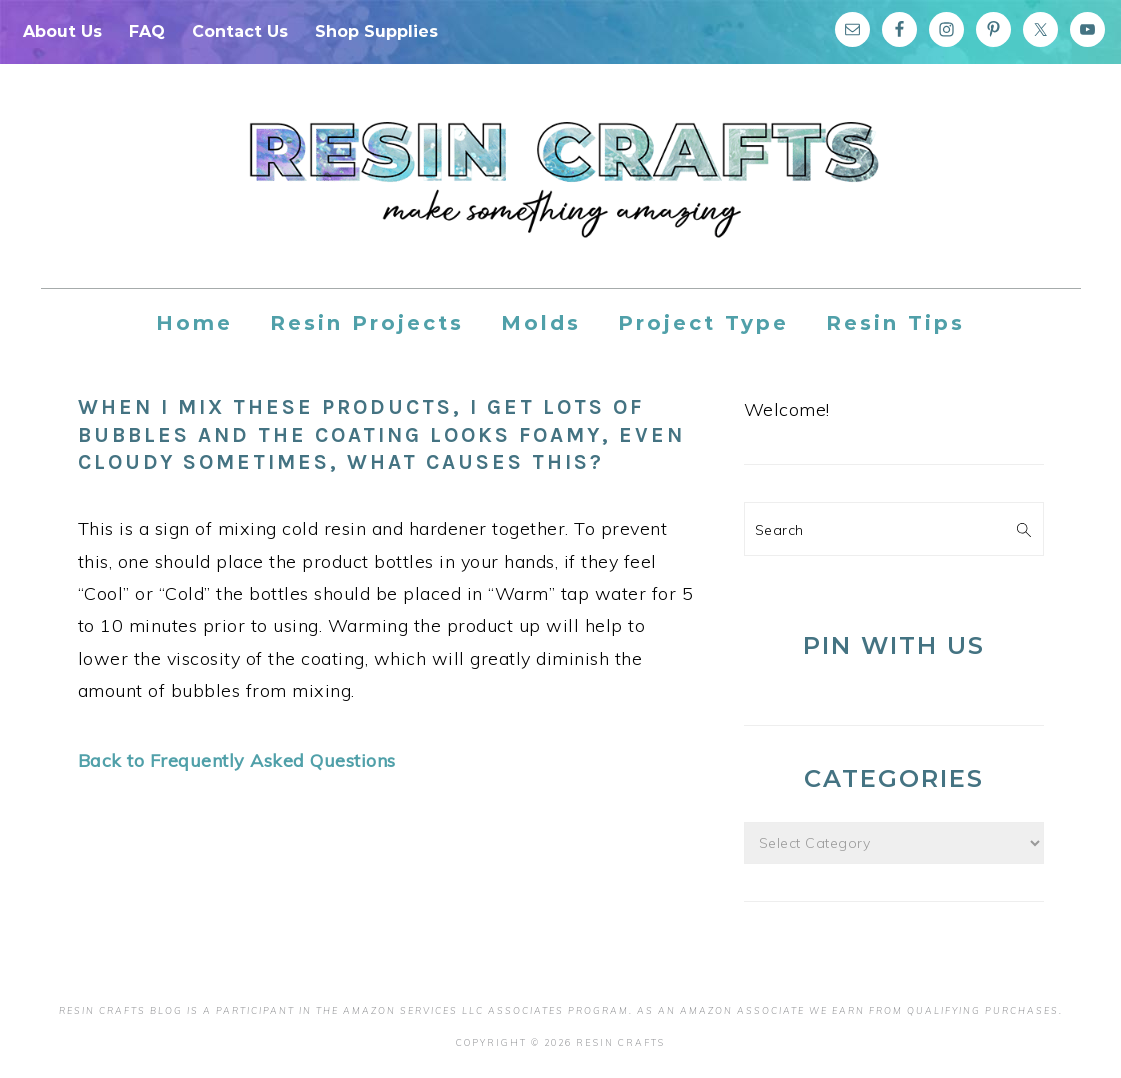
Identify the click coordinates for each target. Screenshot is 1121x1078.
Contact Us (240, 31)
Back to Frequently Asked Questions (237, 760)
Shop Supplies (376, 31)
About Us (62, 31)
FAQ (147, 31)
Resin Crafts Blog (561, 194)
